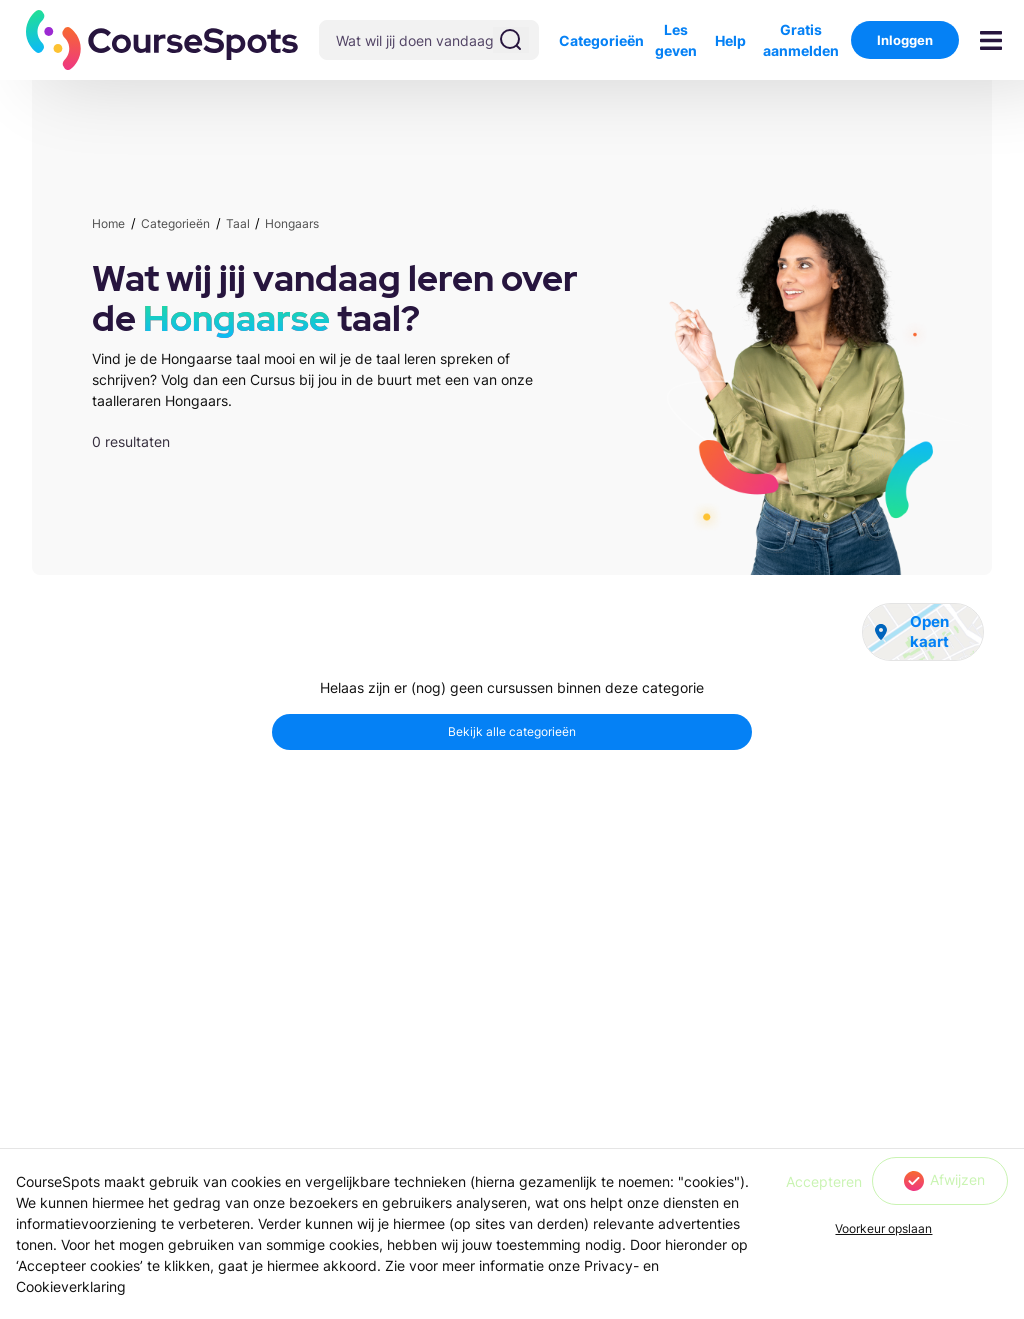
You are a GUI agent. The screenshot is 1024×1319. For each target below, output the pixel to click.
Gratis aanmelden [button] (801, 40)
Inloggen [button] (905, 40)
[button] (162, 40)
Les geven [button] (676, 40)
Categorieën (601, 40)
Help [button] (730, 40)
